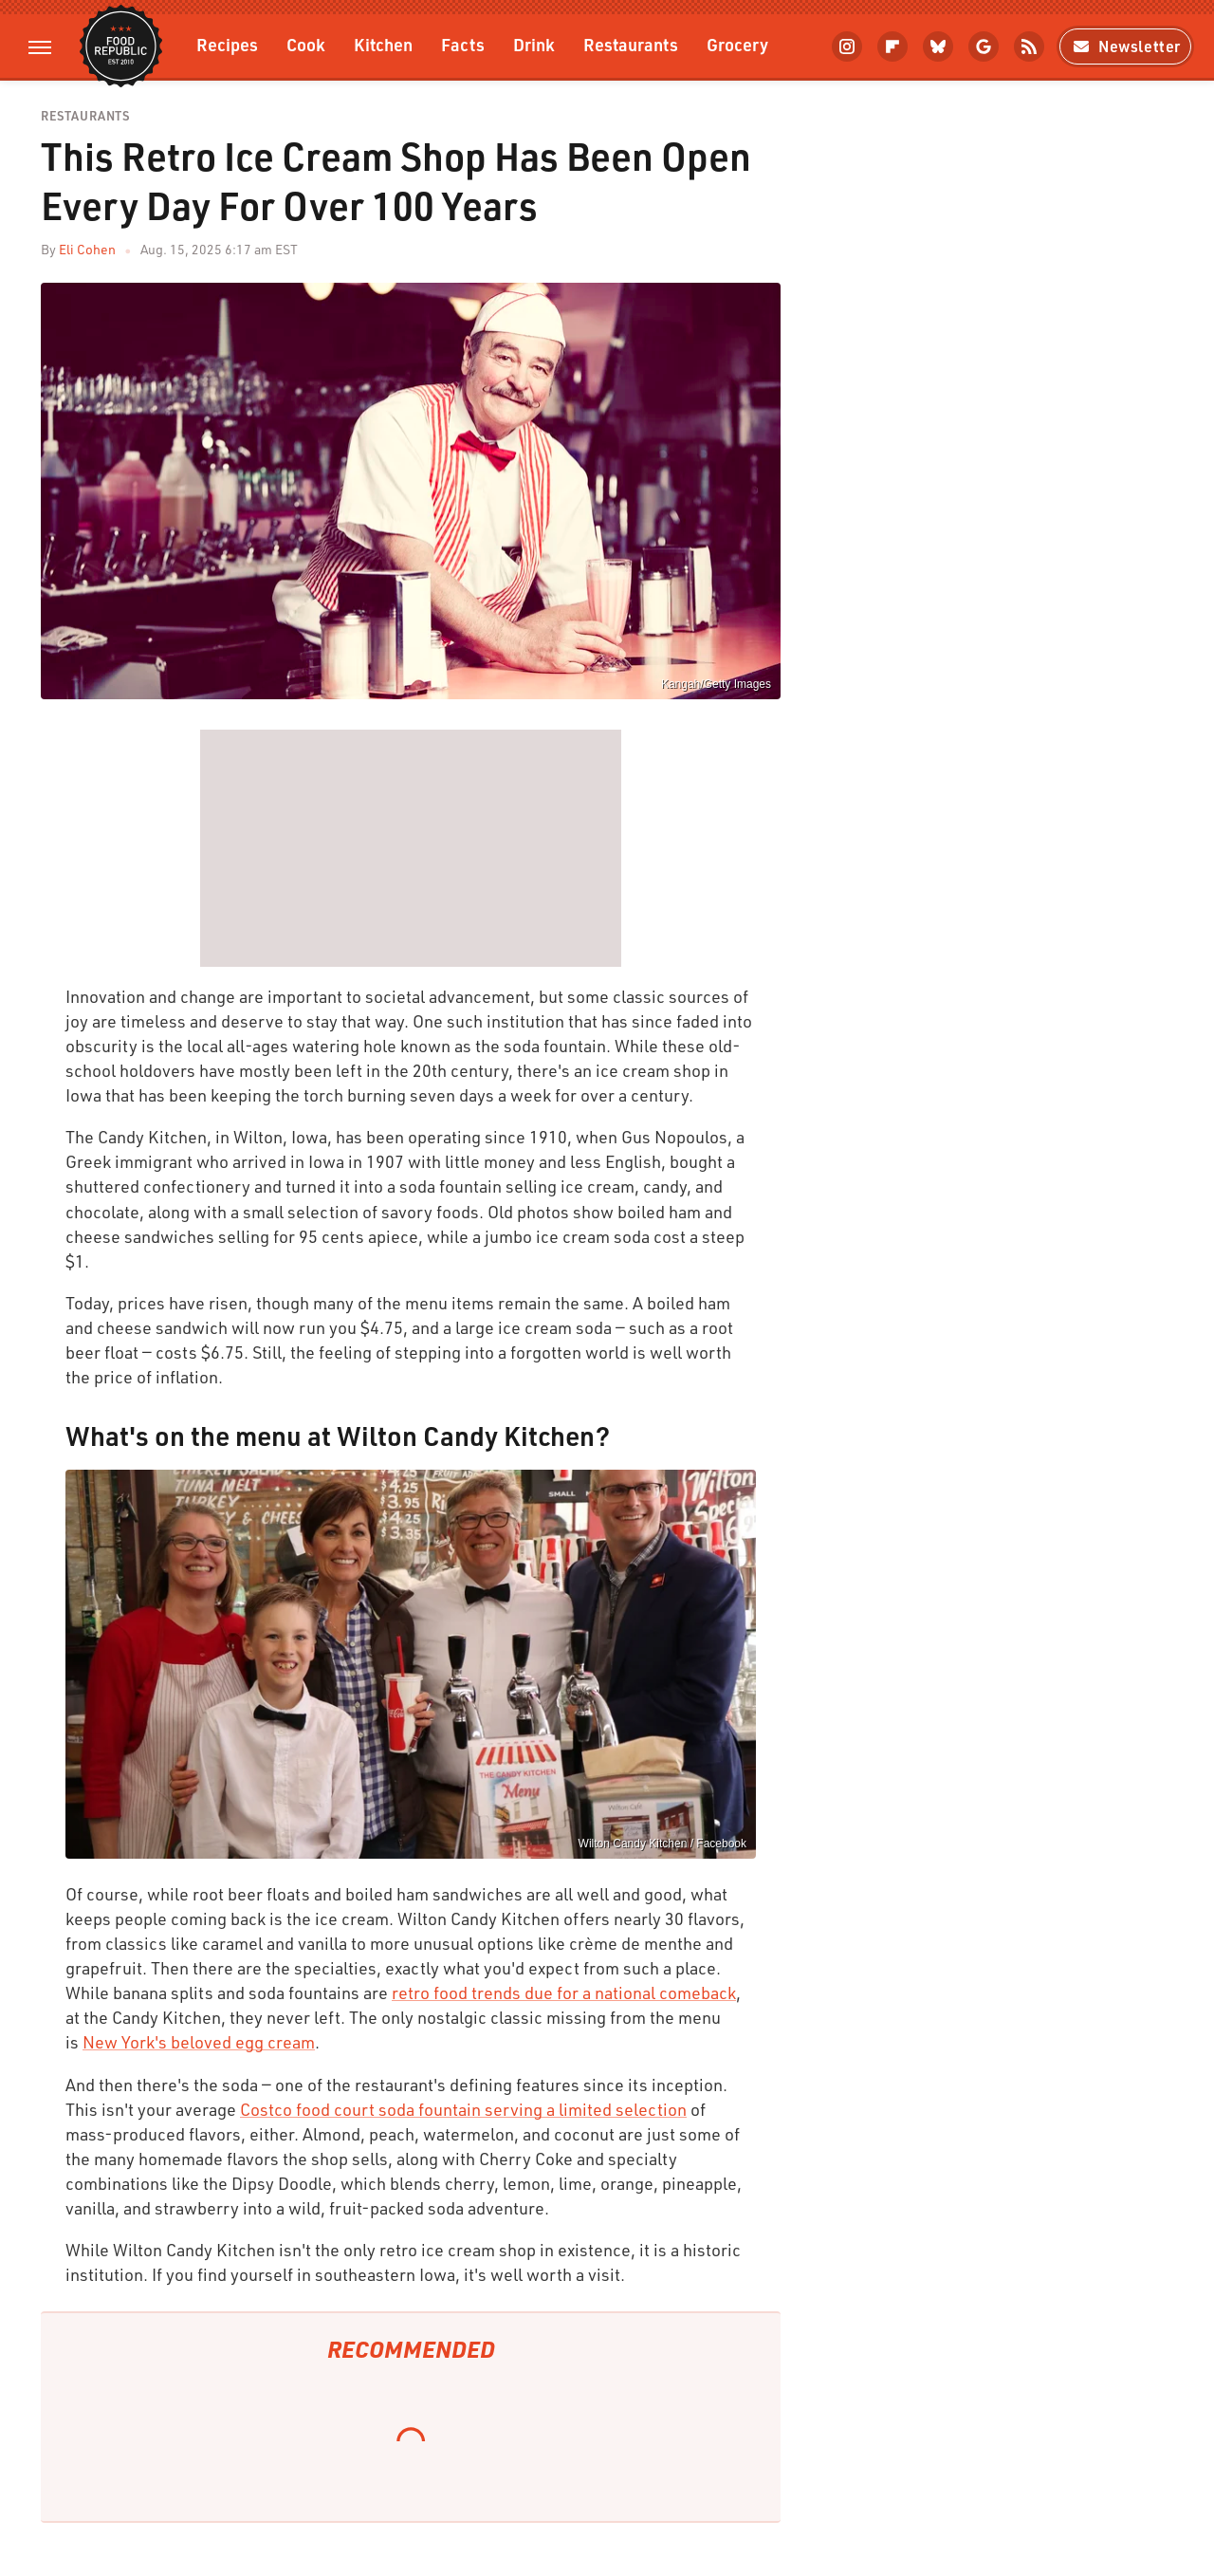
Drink (534, 44)
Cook (305, 44)
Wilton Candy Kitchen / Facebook (662, 1843)
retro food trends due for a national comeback (564, 1992)
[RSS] (1029, 46)
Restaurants (630, 44)
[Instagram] (847, 46)
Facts (463, 44)
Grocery (737, 44)
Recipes (227, 44)
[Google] (983, 46)
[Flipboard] (892, 46)
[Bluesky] (938, 46)
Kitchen (383, 44)
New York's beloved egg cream (199, 2041)
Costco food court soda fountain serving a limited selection (463, 2109)
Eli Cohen (87, 249)
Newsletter (1125, 46)
